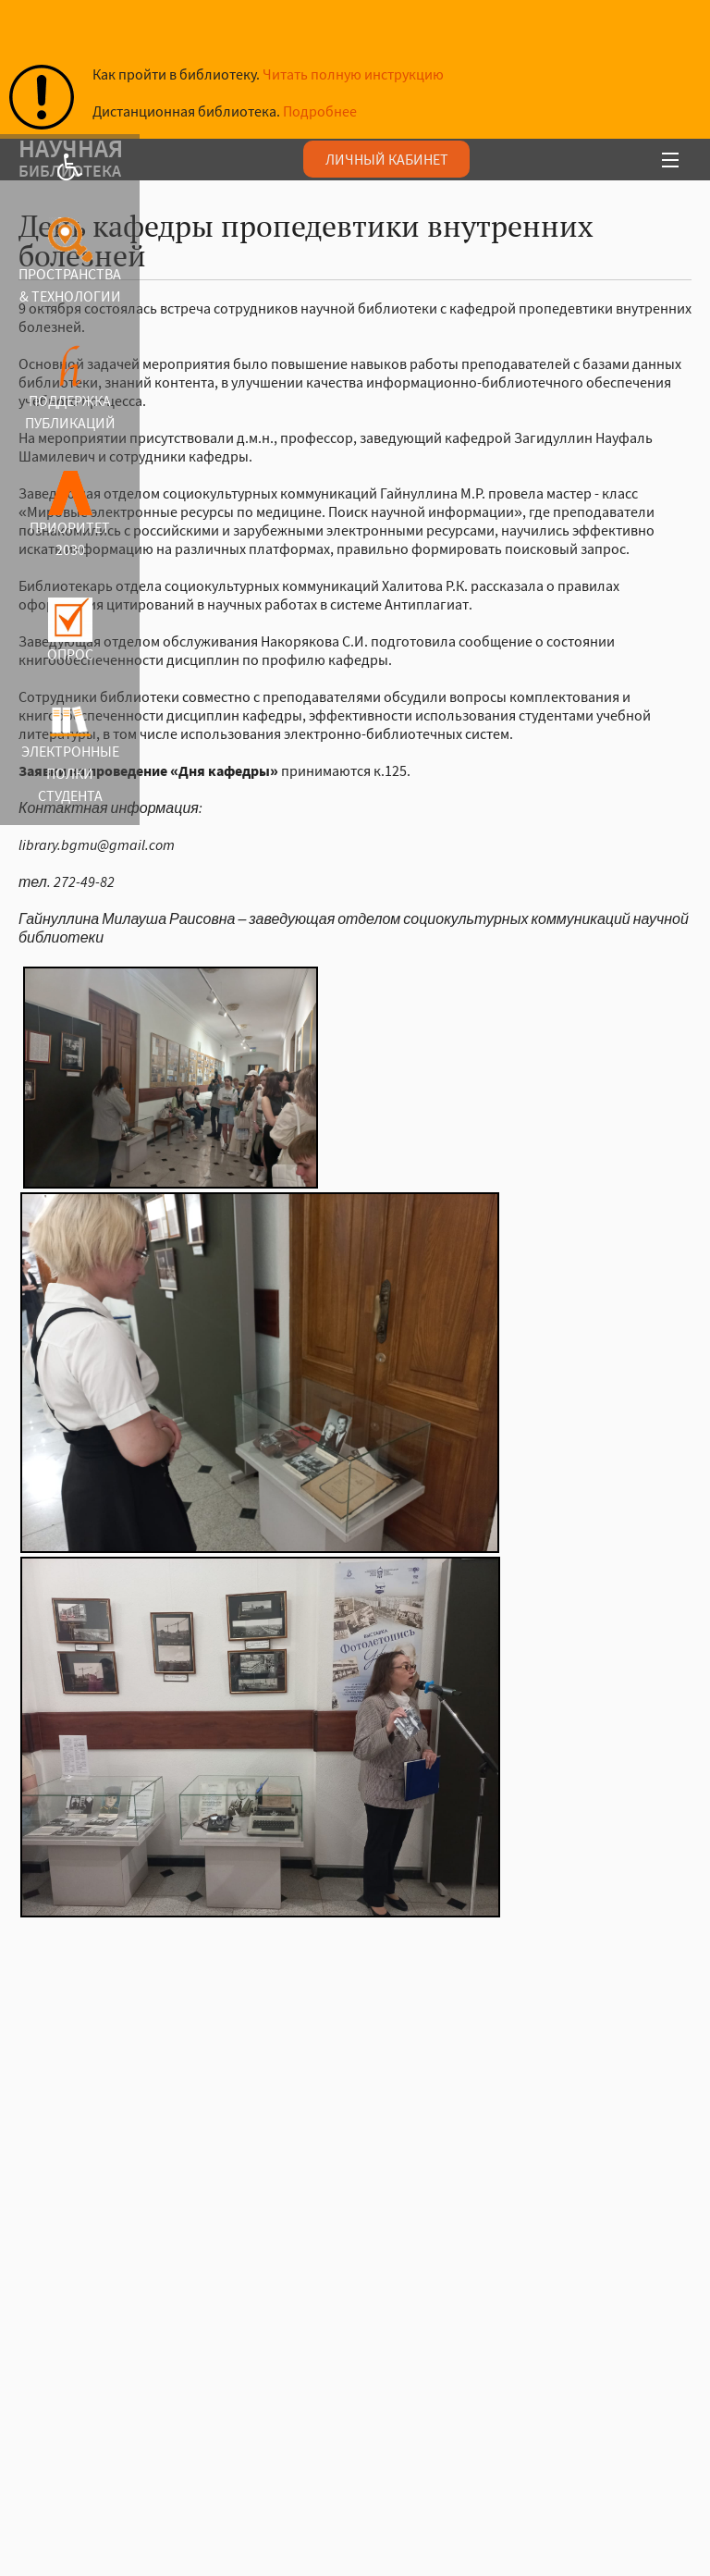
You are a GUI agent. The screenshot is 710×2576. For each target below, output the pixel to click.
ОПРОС (70, 654)
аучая (270, 161)
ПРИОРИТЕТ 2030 (70, 538)
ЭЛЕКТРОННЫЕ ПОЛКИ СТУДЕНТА (70, 773)
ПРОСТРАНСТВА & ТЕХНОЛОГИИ (69, 285)
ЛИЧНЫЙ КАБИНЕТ (386, 159)
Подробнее (320, 111)
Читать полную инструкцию (353, 74)
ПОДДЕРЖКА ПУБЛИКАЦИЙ (70, 411)
